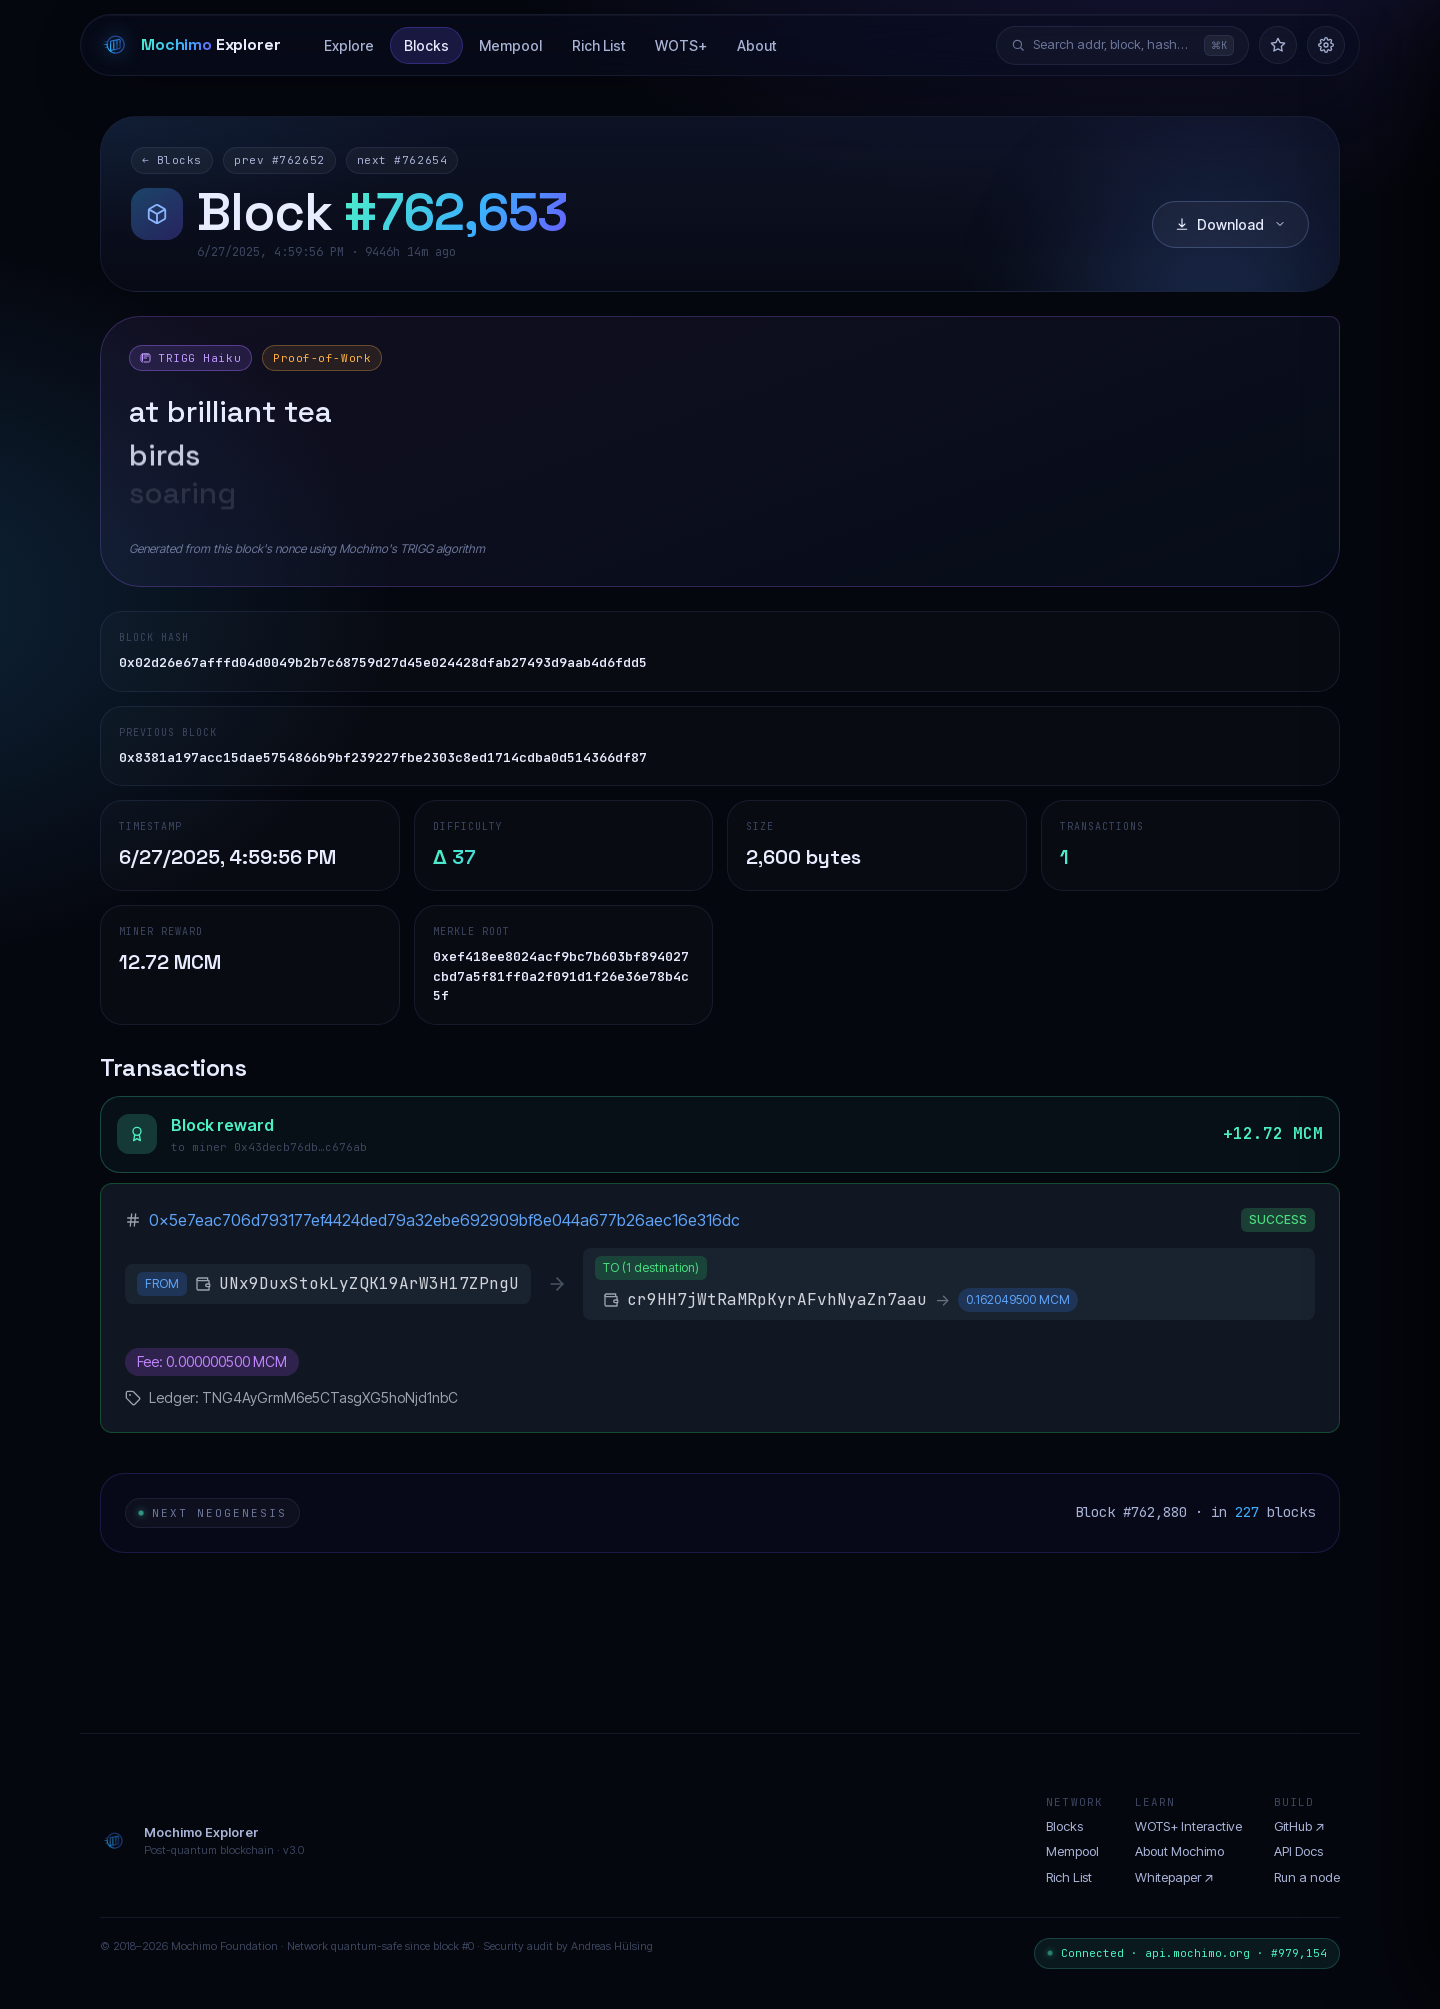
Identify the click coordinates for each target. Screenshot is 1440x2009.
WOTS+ (681, 45)
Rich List (598, 45)
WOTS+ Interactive (1188, 1826)
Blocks (426, 45)
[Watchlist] (1278, 45)
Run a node (1307, 1877)
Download (1230, 224)
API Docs (1298, 1851)
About (756, 45)
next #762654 (402, 160)
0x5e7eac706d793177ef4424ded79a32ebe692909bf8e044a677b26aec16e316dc (444, 1220)
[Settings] (1326, 45)
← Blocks (172, 160)
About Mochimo (1179, 1851)
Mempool (510, 45)
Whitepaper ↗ (1174, 1877)
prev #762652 (279, 160)
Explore (349, 45)
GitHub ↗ (1299, 1826)
